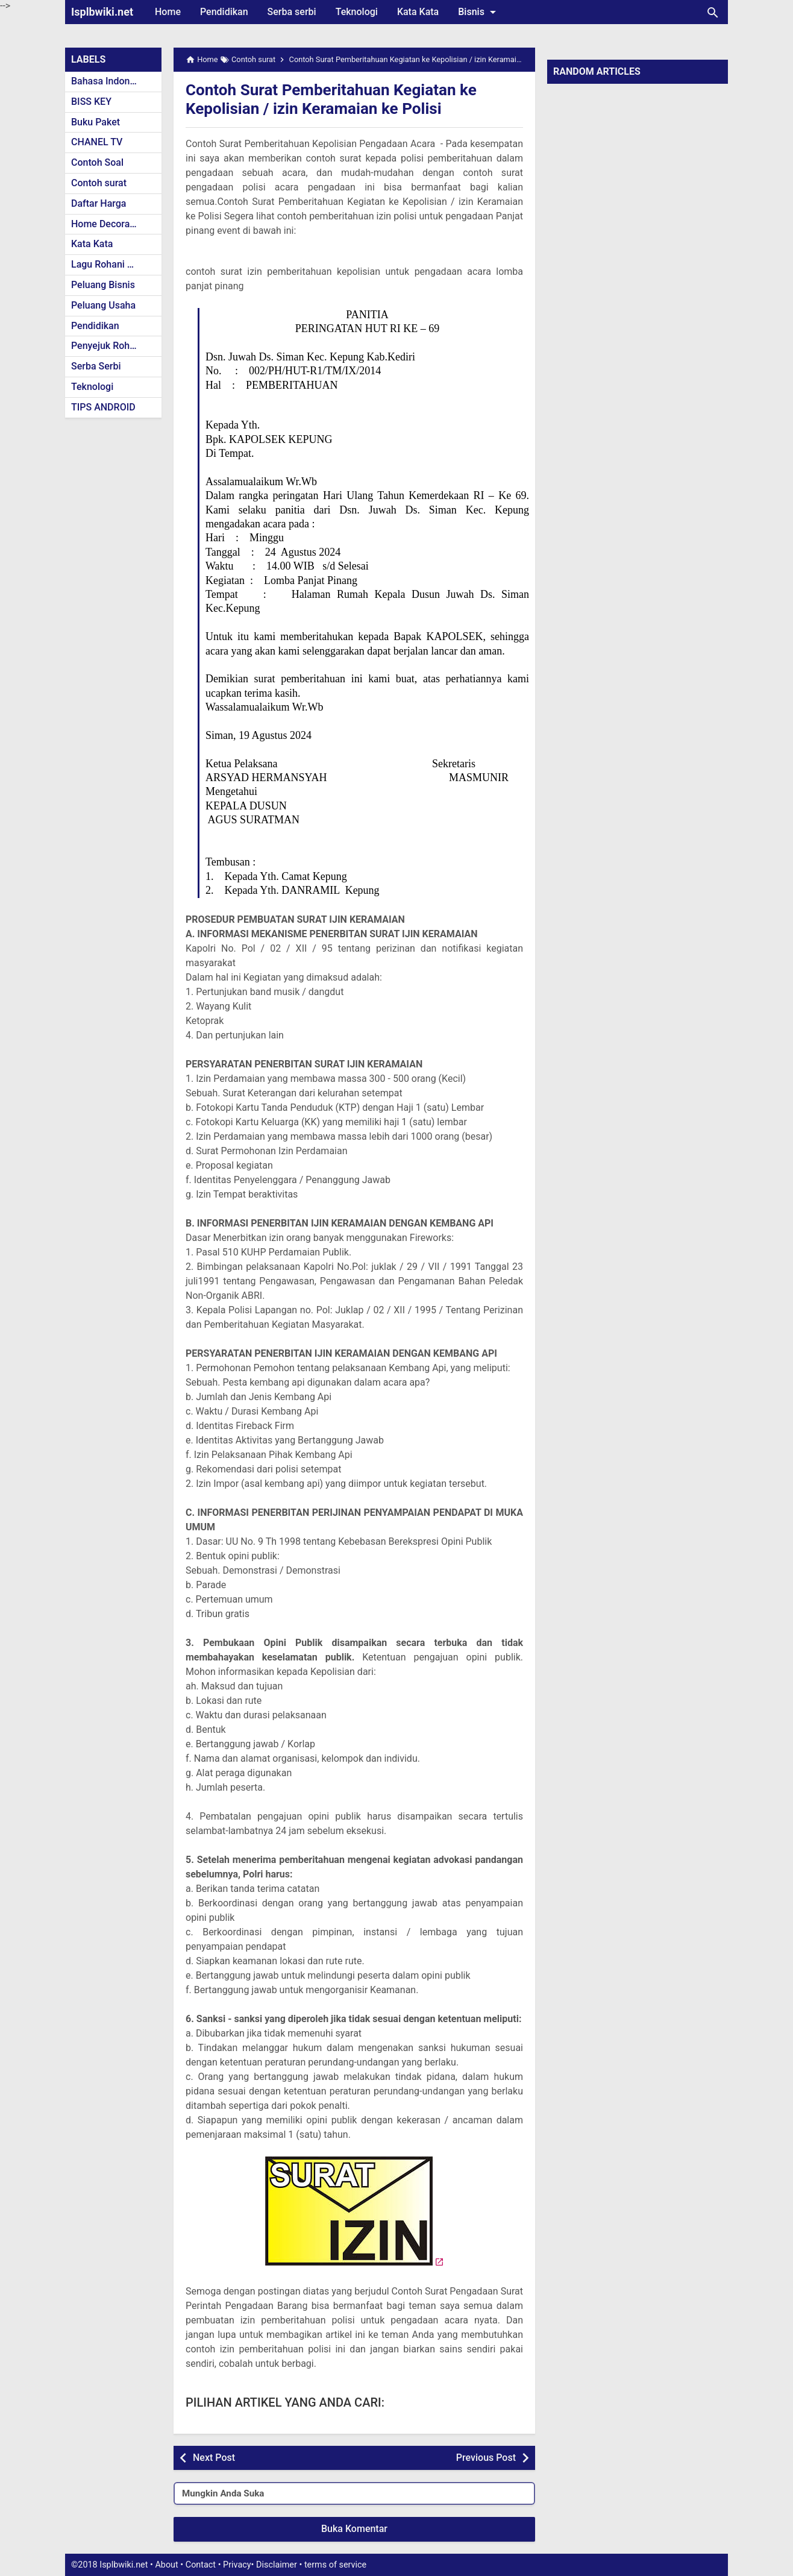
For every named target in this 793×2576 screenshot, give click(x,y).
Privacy (237, 2565)
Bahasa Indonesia (109, 81)
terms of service (335, 2565)
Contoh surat (99, 183)
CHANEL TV (96, 142)
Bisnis (479, 12)
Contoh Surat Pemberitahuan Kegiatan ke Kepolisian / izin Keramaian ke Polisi (342, 99)
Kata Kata (418, 11)
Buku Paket (95, 122)
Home (168, 11)
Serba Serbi (96, 366)
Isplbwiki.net (102, 11)
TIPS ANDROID (103, 407)
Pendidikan (224, 11)
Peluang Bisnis (103, 285)
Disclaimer (276, 2565)
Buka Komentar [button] (354, 2528)
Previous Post (486, 2457)
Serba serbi (292, 11)
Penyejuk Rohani (107, 345)
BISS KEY (91, 101)
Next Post (214, 2457)
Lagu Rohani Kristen (114, 264)
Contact (201, 2565)
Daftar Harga (98, 203)
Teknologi (357, 11)
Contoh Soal (97, 162)
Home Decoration (108, 224)
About (166, 2565)
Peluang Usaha (103, 305)
